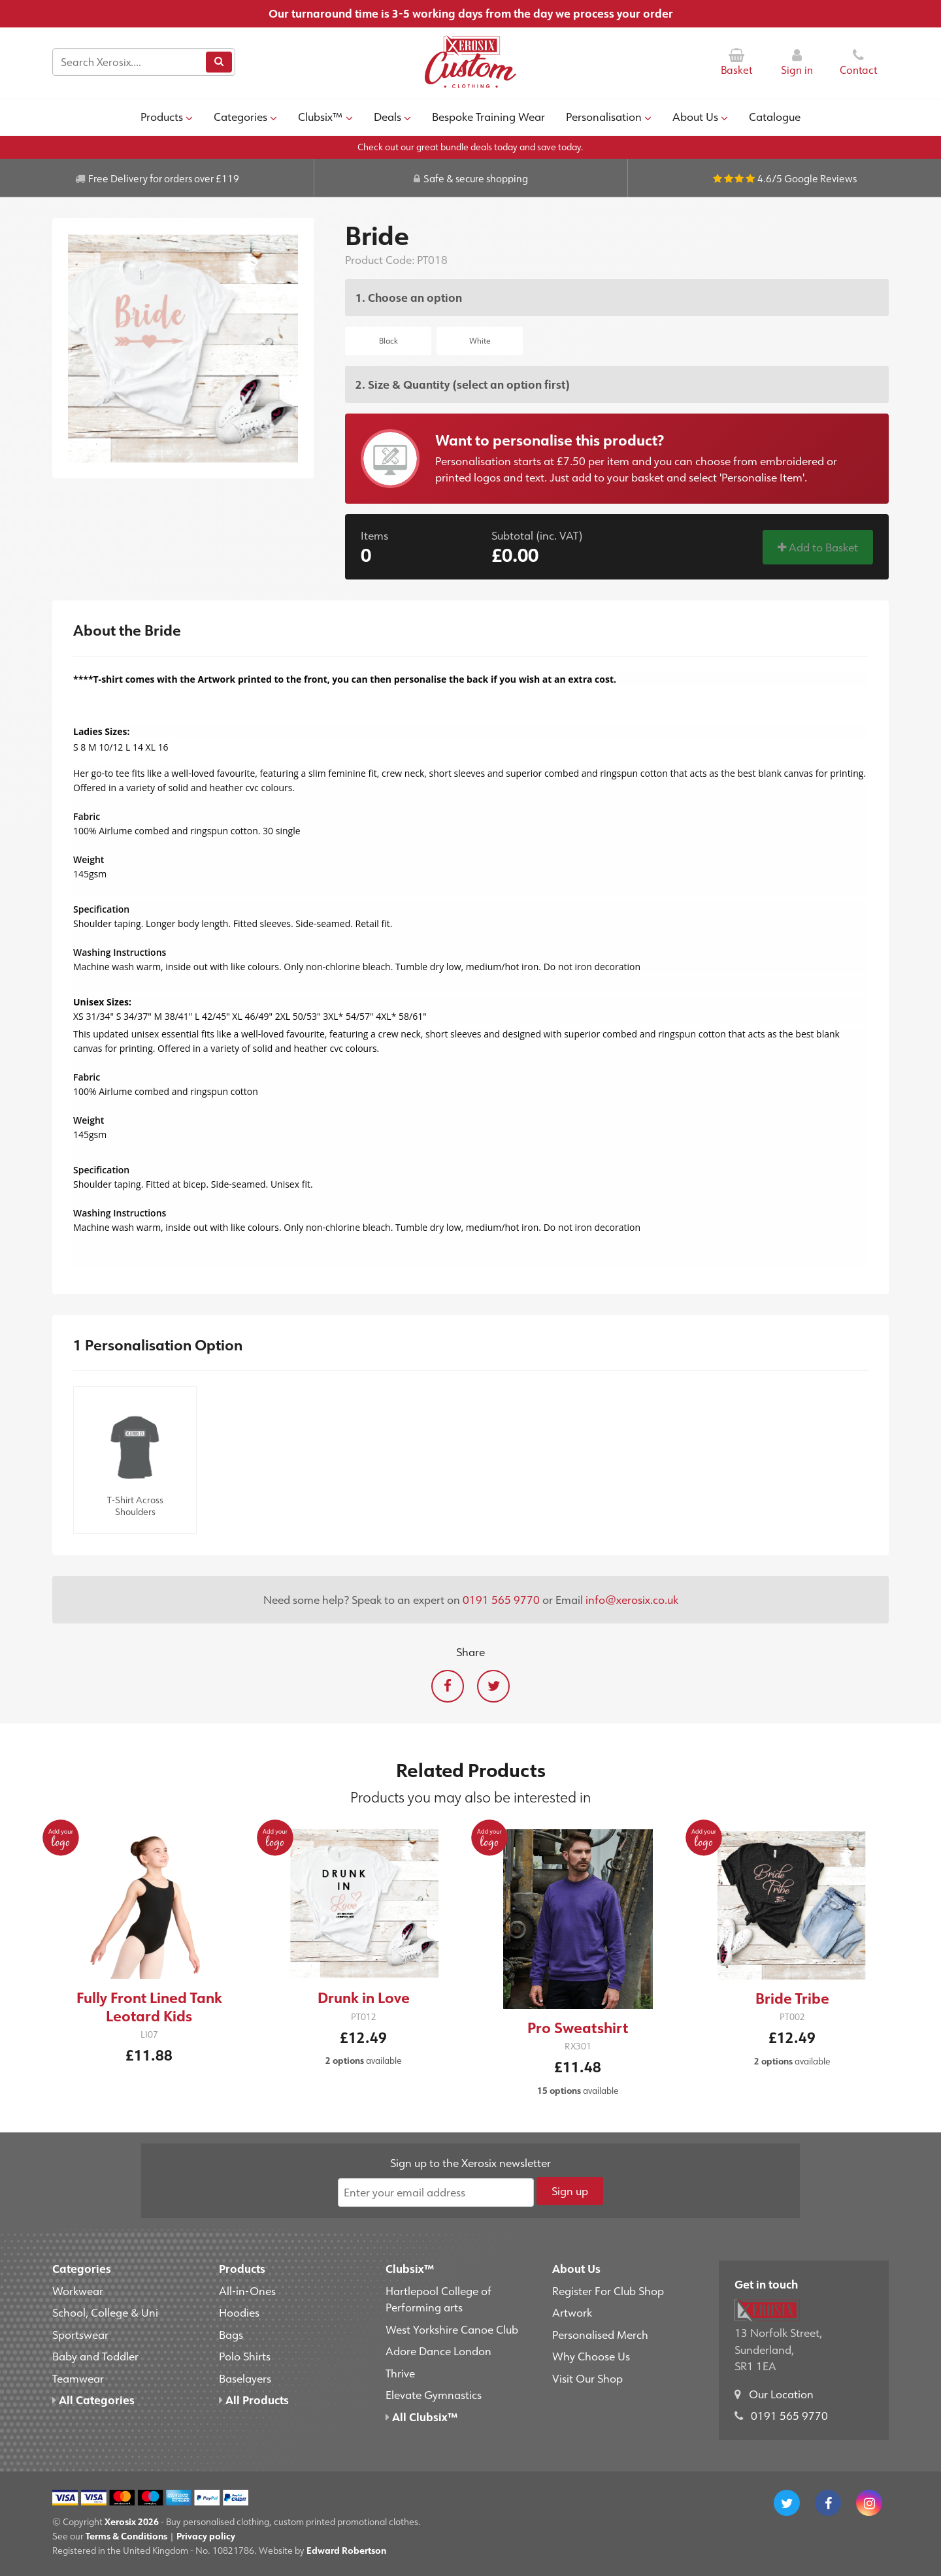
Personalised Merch (600, 2334)
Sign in (797, 62)
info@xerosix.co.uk (632, 1599)
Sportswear (80, 2334)
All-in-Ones (247, 2290)
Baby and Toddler (95, 2356)
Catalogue (775, 116)
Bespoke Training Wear (488, 116)
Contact (858, 62)
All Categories (93, 2399)
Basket (736, 62)
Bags (231, 2334)
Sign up (570, 2190)
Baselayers (245, 2378)
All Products (254, 2399)
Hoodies (239, 2312)
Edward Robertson (346, 2550)
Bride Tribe (792, 1998)
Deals (392, 116)
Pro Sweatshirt (577, 2027)
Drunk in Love (364, 1997)
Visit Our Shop (587, 2378)
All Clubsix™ (421, 2416)
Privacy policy (205, 2536)
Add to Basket (818, 547)
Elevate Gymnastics (434, 2394)
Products (166, 116)
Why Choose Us (591, 2356)
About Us (700, 116)
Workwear (77, 2290)
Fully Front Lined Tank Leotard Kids (149, 2006)
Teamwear (78, 2378)
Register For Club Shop (608, 2290)
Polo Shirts (245, 2356)
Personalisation (609, 116)
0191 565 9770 (501, 1599)
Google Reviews (820, 178)
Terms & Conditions (126, 2536)
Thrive (400, 2373)
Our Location (781, 2394)
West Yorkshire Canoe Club (452, 2329)
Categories (245, 116)
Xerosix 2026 (132, 2521)
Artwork (572, 2312)
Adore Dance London (438, 2350)
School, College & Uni (105, 2312)
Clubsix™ (325, 116)
